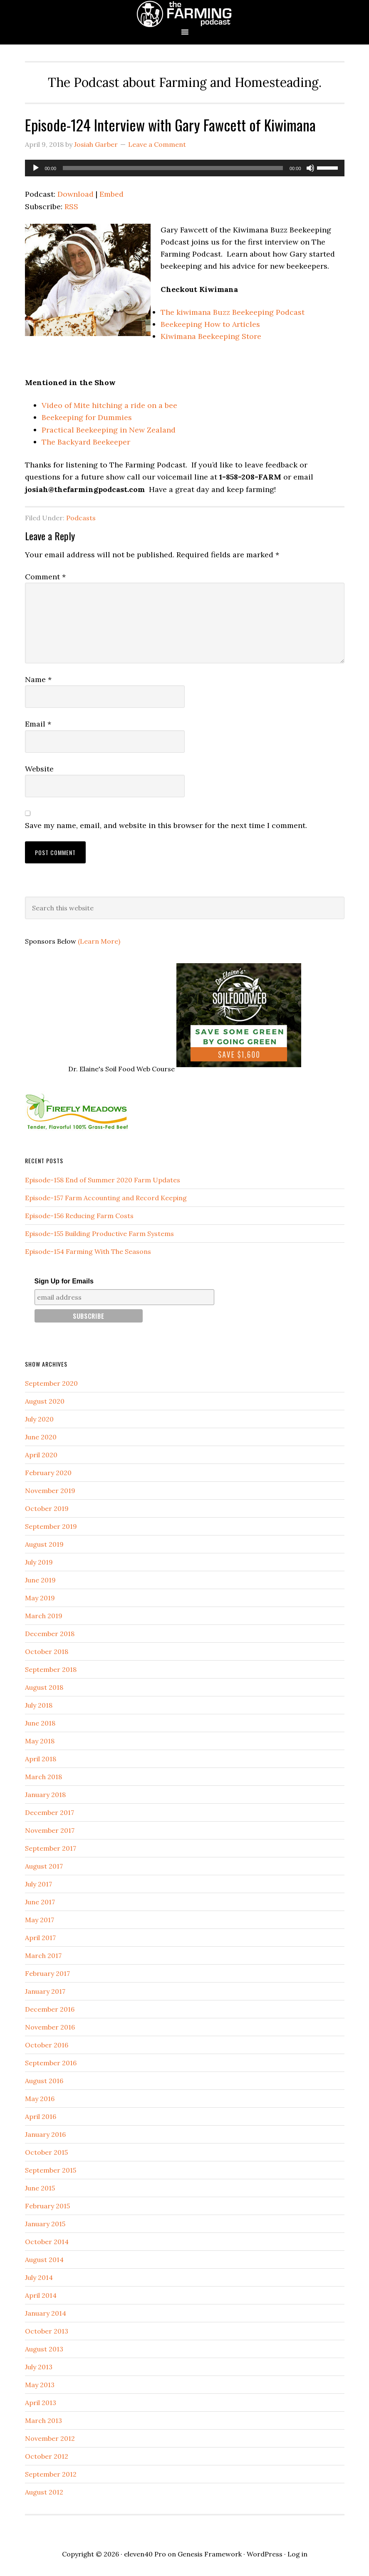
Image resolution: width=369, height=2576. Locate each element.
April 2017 (40, 1937)
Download (75, 194)
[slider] (173, 168)
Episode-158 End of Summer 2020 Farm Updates (102, 1180)
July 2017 (38, 1884)
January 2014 (45, 2313)
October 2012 (46, 2456)
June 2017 (40, 1902)
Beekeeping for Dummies (87, 417)
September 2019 (51, 1526)
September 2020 (51, 1383)
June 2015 (40, 2188)
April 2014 (41, 2295)
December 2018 (49, 1633)
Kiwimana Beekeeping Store (211, 336)
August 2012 (44, 2492)
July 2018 (38, 1705)
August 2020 (44, 1401)
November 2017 (49, 1830)
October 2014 (47, 2241)
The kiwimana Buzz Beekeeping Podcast (233, 312)
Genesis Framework (210, 2554)
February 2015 (47, 2206)
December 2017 (49, 1812)
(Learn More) (99, 941)
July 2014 (39, 2277)
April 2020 (41, 1455)
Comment (45, 576)
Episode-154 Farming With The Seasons (88, 1251)
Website (39, 769)
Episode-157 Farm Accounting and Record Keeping (106, 1198)
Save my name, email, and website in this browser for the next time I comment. (166, 825)
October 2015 (46, 2152)
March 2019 (43, 1616)
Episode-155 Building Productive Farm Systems (99, 1233)
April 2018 (40, 1759)
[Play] (36, 168)
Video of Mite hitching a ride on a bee (109, 405)
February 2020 (48, 1472)
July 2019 (39, 1562)
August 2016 (44, 2081)
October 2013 (46, 2331)
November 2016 (50, 2027)
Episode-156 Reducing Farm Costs (79, 1215)
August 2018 (44, 1687)
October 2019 (47, 1508)
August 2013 (44, 2349)
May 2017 (39, 1920)
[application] (184, 168)
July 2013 (38, 2367)
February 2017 (47, 1973)
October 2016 (46, 2045)
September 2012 (51, 2474)
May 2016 (39, 2098)
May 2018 (39, 1741)
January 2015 (45, 2224)
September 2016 (51, 2063)
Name (38, 679)
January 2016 (45, 2134)
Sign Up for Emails (64, 1281)
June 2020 (41, 1437)
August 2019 (44, 1544)
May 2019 (40, 1598)
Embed (111, 194)
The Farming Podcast (184, 13)
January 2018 (45, 1794)
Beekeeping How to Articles (210, 324)
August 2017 (44, 1866)
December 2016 (49, 2009)
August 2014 (44, 2259)
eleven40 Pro (145, 2554)
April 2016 (40, 2116)
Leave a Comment (157, 144)
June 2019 (40, 1580)
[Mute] (310, 168)
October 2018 (46, 1651)
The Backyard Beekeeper (86, 442)
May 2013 (39, 2385)
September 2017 (50, 1848)
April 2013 (40, 2402)
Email (38, 724)
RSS (71, 206)
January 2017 (45, 1991)
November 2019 (50, 1490)
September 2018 (51, 1669)
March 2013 (43, 2420)
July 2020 (39, 1419)
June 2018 (40, 1723)
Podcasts (81, 518)
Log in (297, 2554)
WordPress (264, 2554)
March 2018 (43, 1777)
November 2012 (50, 2438)
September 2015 (50, 2170)
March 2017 (43, 1955)
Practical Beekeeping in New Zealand (109, 430)
